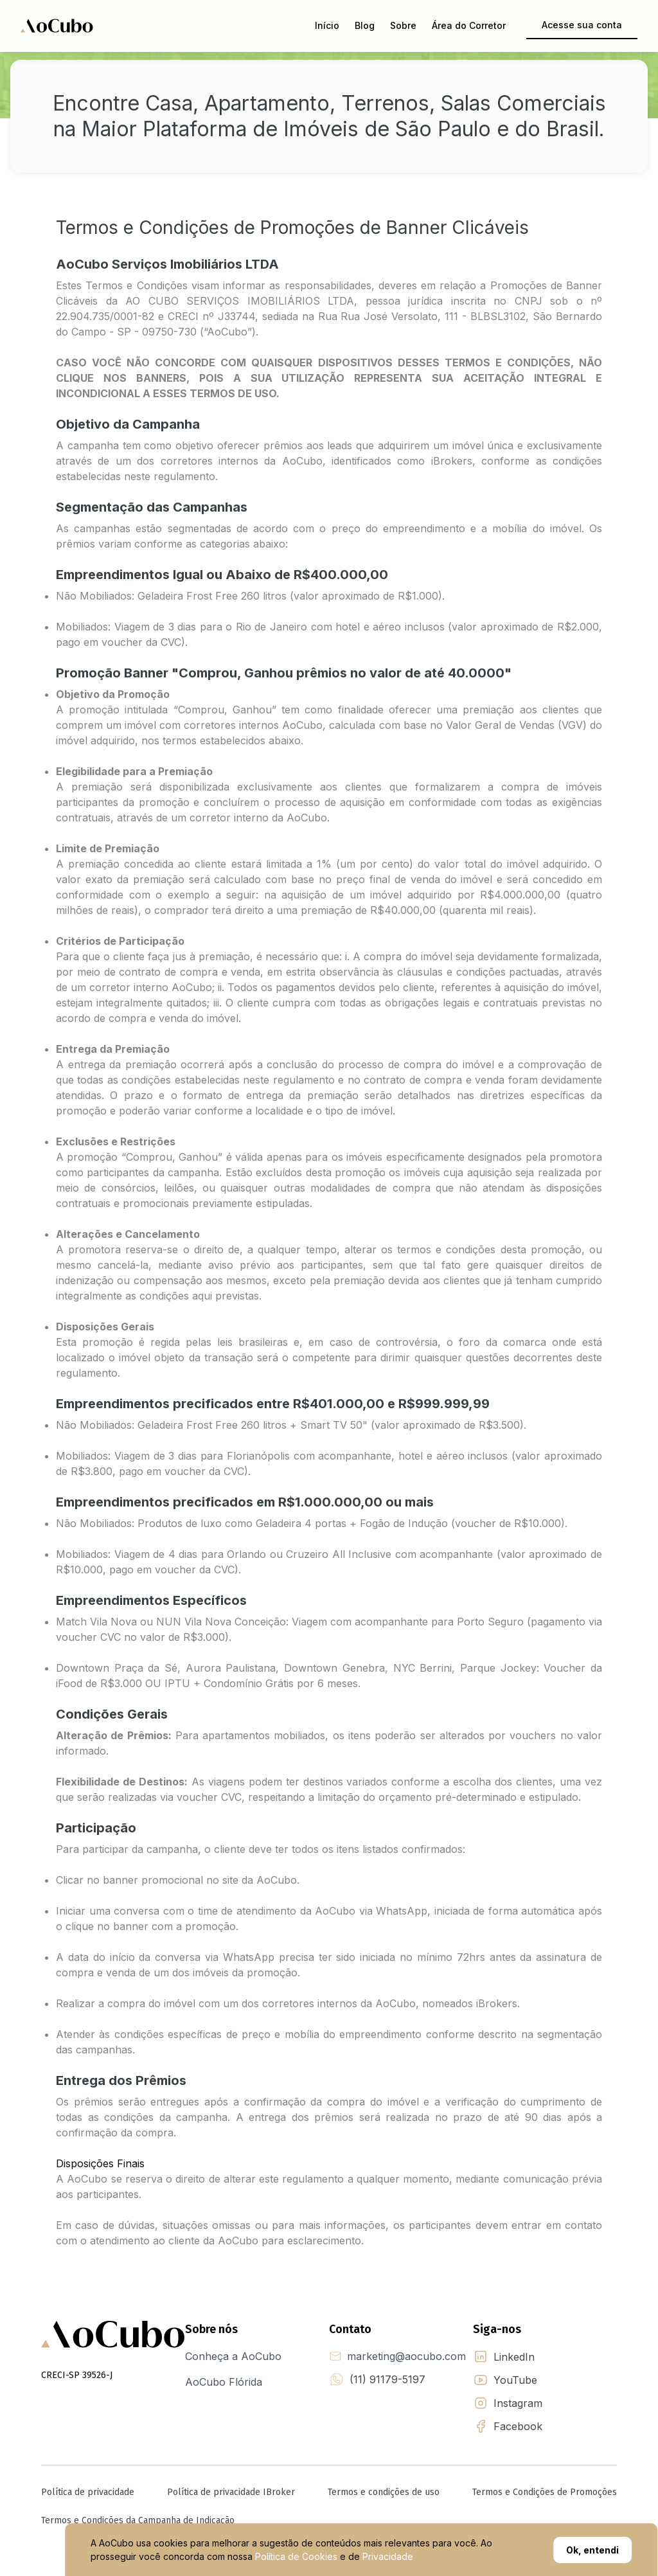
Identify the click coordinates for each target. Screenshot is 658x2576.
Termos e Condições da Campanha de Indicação (138, 2520)
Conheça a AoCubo (233, 2356)
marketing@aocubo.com (406, 2356)
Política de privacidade (87, 2492)
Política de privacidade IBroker (231, 2492)
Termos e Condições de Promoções (544, 2492)
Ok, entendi (592, 2550)
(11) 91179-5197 (387, 2379)
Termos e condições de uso (384, 2492)
